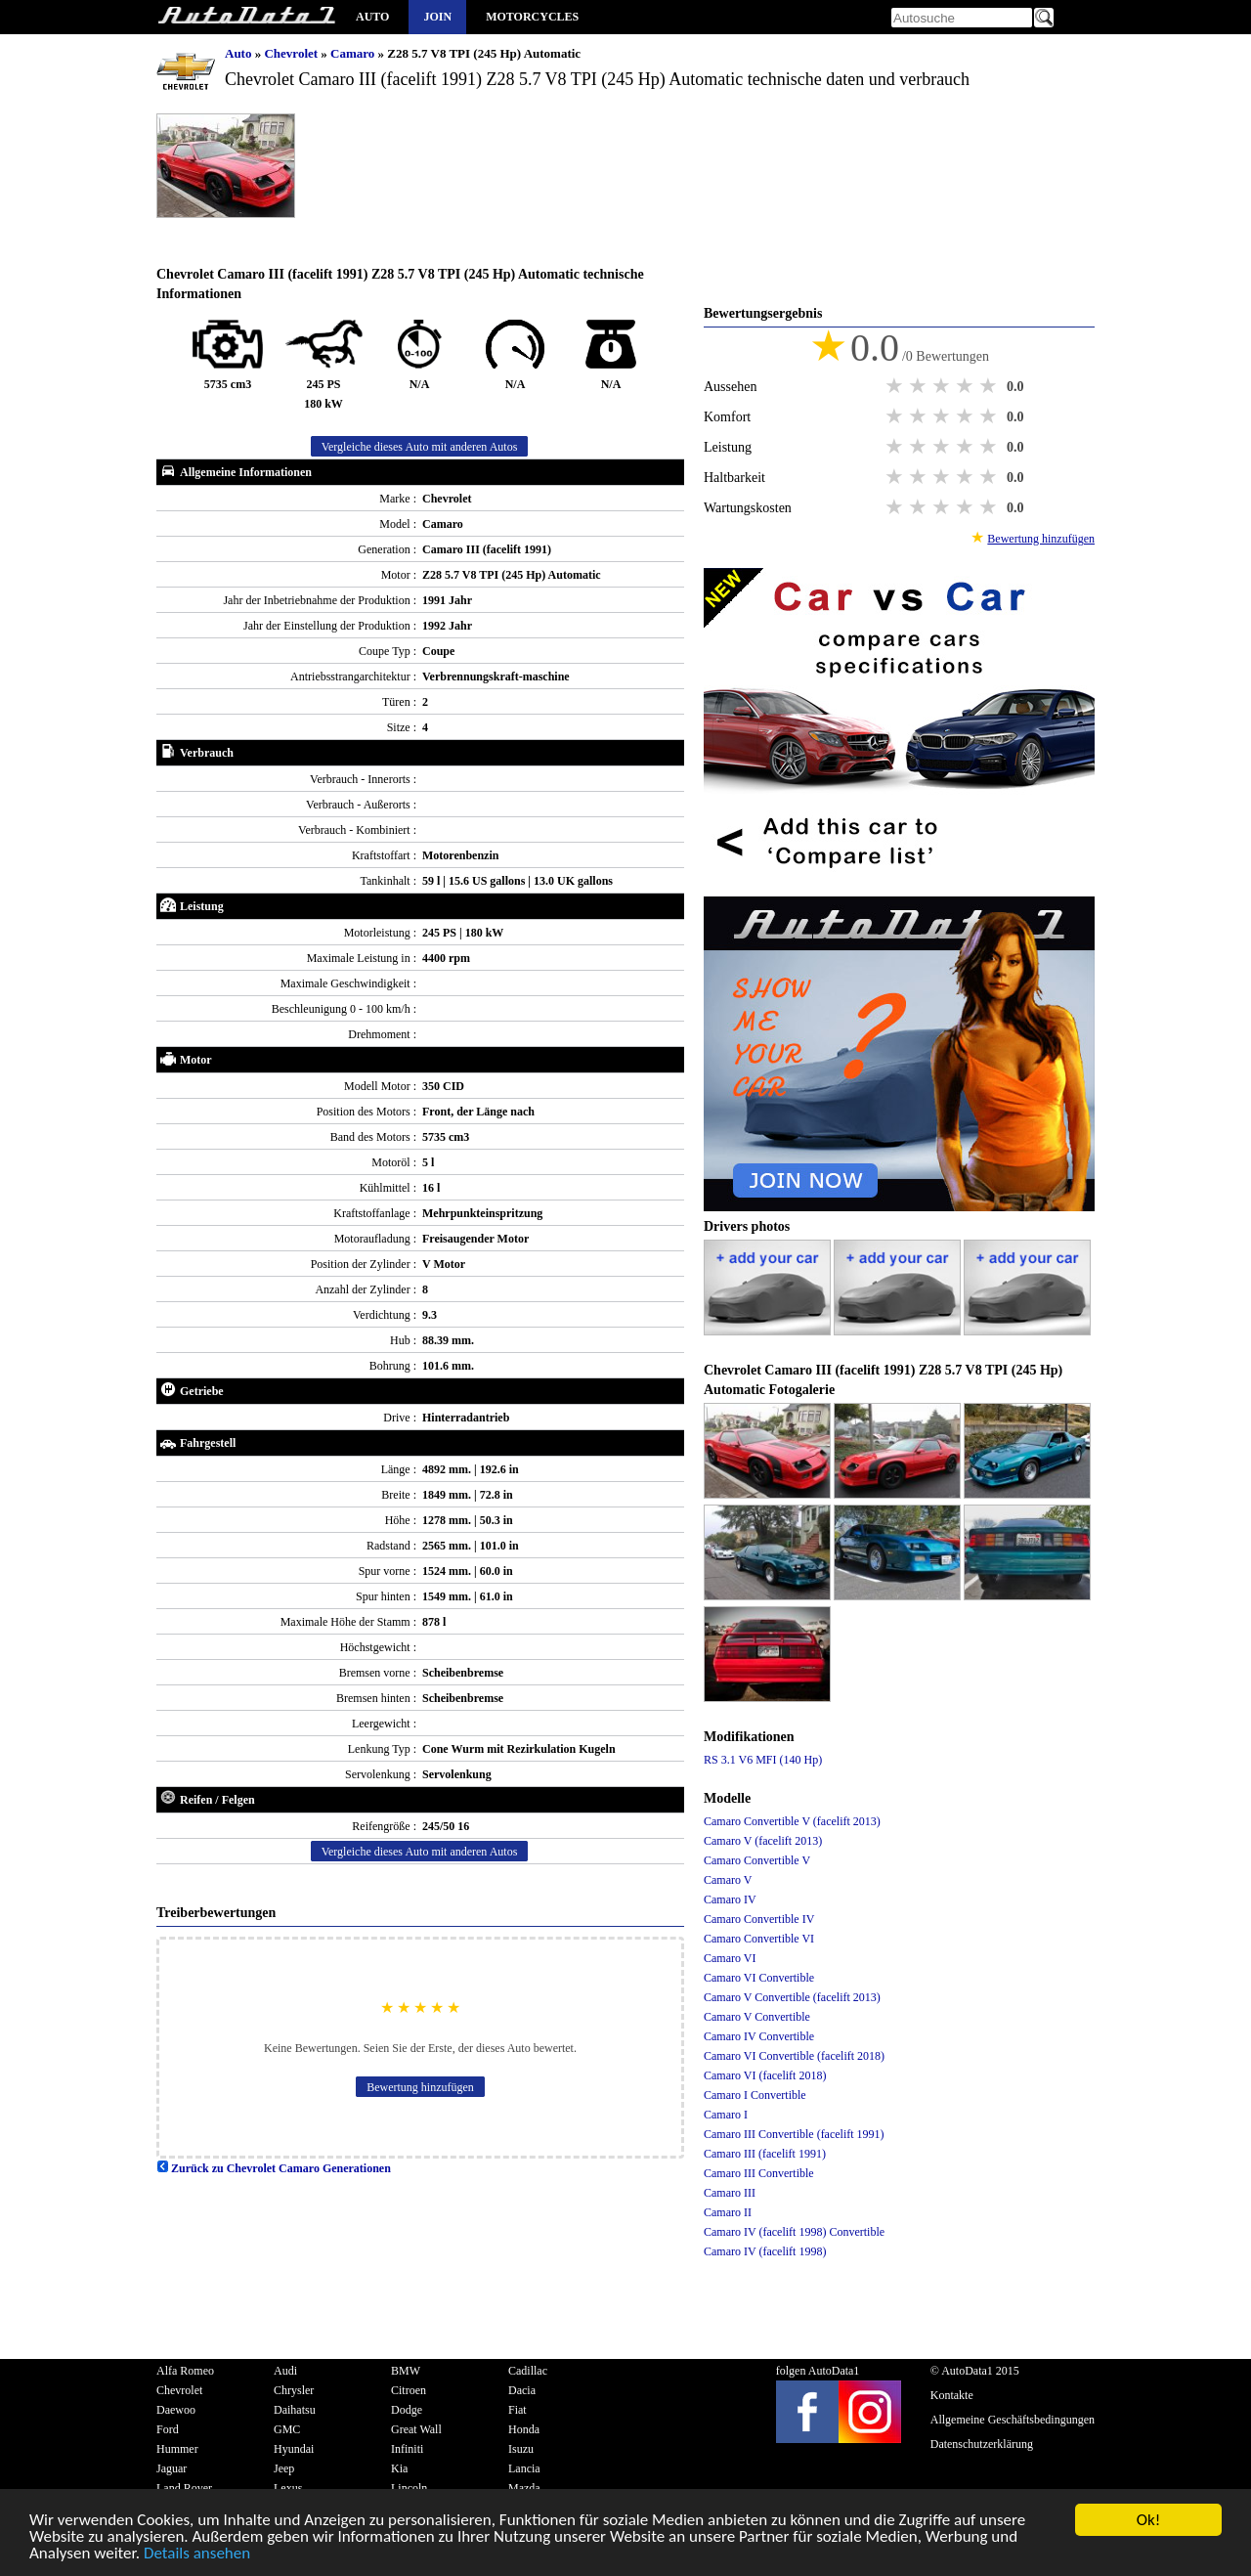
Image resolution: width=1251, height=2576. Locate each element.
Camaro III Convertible (759, 2173)
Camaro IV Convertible (759, 2036)
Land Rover (184, 2488)
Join (437, 16)
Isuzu (521, 2449)
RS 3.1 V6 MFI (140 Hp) (763, 1760)
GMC (287, 2429)
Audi (285, 2371)
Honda (523, 2429)
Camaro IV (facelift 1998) (765, 2251)
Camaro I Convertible (755, 2095)
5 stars (990, 386)
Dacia (522, 2390)
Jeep (284, 2468)
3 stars (943, 386)
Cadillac (527, 2371)
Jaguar (171, 2468)
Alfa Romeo (185, 2371)
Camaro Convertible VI (759, 1938)
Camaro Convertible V (757, 1860)
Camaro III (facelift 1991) (765, 2154)
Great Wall (416, 2429)
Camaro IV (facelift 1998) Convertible (794, 2232)
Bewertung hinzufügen (420, 2087)
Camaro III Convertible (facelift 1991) (794, 2134)
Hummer (177, 2449)
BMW (405, 2371)
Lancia (524, 2468)
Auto (372, 16)
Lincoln (409, 2488)
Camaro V (728, 1880)
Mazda (524, 2488)
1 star (896, 386)
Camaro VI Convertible (759, 1978)
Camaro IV (730, 1899)
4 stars (966, 386)
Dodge (406, 2410)
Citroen (408, 2390)
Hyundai (294, 2449)
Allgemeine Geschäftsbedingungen (1012, 2419)
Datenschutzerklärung (981, 2444)
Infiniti (407, 2449)
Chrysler (294, 2390)
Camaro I (726, 2114)
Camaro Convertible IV (759, 1919)
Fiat (517, 2410)
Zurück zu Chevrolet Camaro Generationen (273, 2168)
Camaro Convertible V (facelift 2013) (792, 1821)
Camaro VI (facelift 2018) (765, 2075)
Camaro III (729, 2193)
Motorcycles (532, 16)
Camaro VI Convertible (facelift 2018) (794, 2056)
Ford (167, 2429)
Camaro (354, 53)
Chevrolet (292, 53)
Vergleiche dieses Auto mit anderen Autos (420, 447)
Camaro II (728, 2212)
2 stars (919, 386)
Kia (399, 2468)
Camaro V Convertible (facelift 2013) (792, 1997)
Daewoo (175, 2410)
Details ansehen (197, 2554)
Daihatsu (295, 2410)
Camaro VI (729, 1958)
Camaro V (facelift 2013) (763, 1841)
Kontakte (951, 2395)
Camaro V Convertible (757, 2017)
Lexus (288, 2488)
